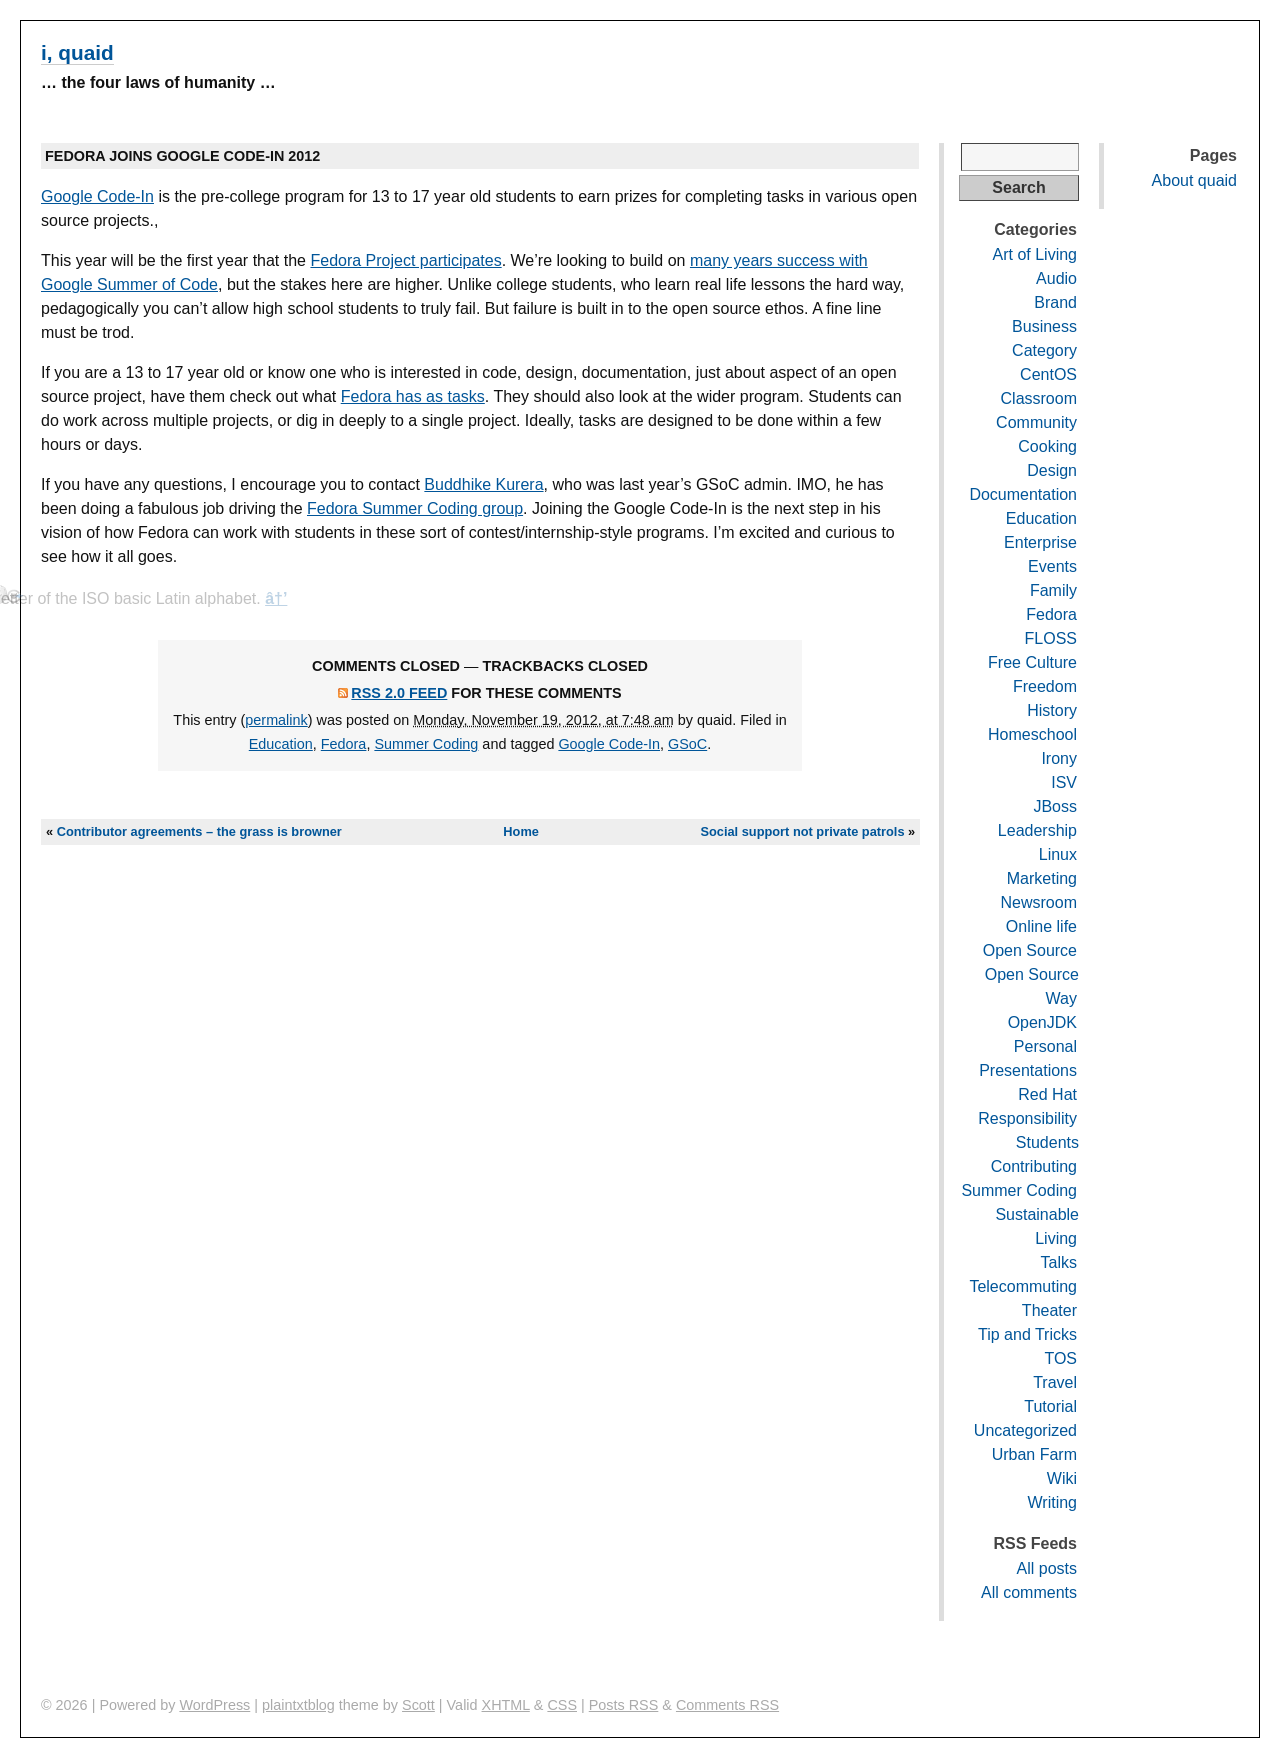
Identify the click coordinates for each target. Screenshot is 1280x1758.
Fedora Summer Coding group (415, 508)
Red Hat (1047, 1094)
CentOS (1048, 374)
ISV (1064, 782)
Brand (1055, 302)
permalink (276, 720)
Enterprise (1040, 542)
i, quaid (77, 52)
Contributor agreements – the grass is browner (199, 831)
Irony (1059, 758)
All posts (1047, 1568)
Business (1044, 326)
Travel (1055, 1382)
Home (521, 831)
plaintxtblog (298, 1705)
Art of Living (1035, 254)
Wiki (1062, 1478)
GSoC (687, 744)
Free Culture (1032, 662)
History (1052, 710)
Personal (1045, 1046)
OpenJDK (1042, 1022)
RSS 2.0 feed (399, 693)
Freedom (1045, 686)
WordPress (214, 1705)
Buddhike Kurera (483, 484)
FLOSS (1051, 638)
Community (1036, 422)
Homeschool (1032, 734)
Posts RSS (624, 1705)
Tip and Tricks (1027, 1334)
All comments (1029, 1592)
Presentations (1028, 1070)
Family (1053, 590)
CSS (562, 1705)
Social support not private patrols (802, 831)
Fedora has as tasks (413, 396)
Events (1052, 566)
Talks (1059, 1262)
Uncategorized (1025, 1430)
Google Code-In (97, 196)
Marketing (1042, 878)
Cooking (1047, 446)
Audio (1056, 278)
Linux (1058, 854)
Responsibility (1027, 1118)
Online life (1041, 926)
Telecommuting (1023, 1286)
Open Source (1030, 950)
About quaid (1194, 180)
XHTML (506, 1705)
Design (1052, 470)
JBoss (1055, 806)
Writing (1053, 1502)
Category (1044, 350)
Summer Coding (426, 744)
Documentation (1023, 494)
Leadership (1037, 830)
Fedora (344, 744)
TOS (1060, 1358)
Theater (1049, 1310)
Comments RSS (727, 1705)
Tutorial (1050, 1406)
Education (281, 744)
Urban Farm (1034, 1454)
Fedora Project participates (405, 260)
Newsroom (1039, 902)
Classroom (1039, 398)
